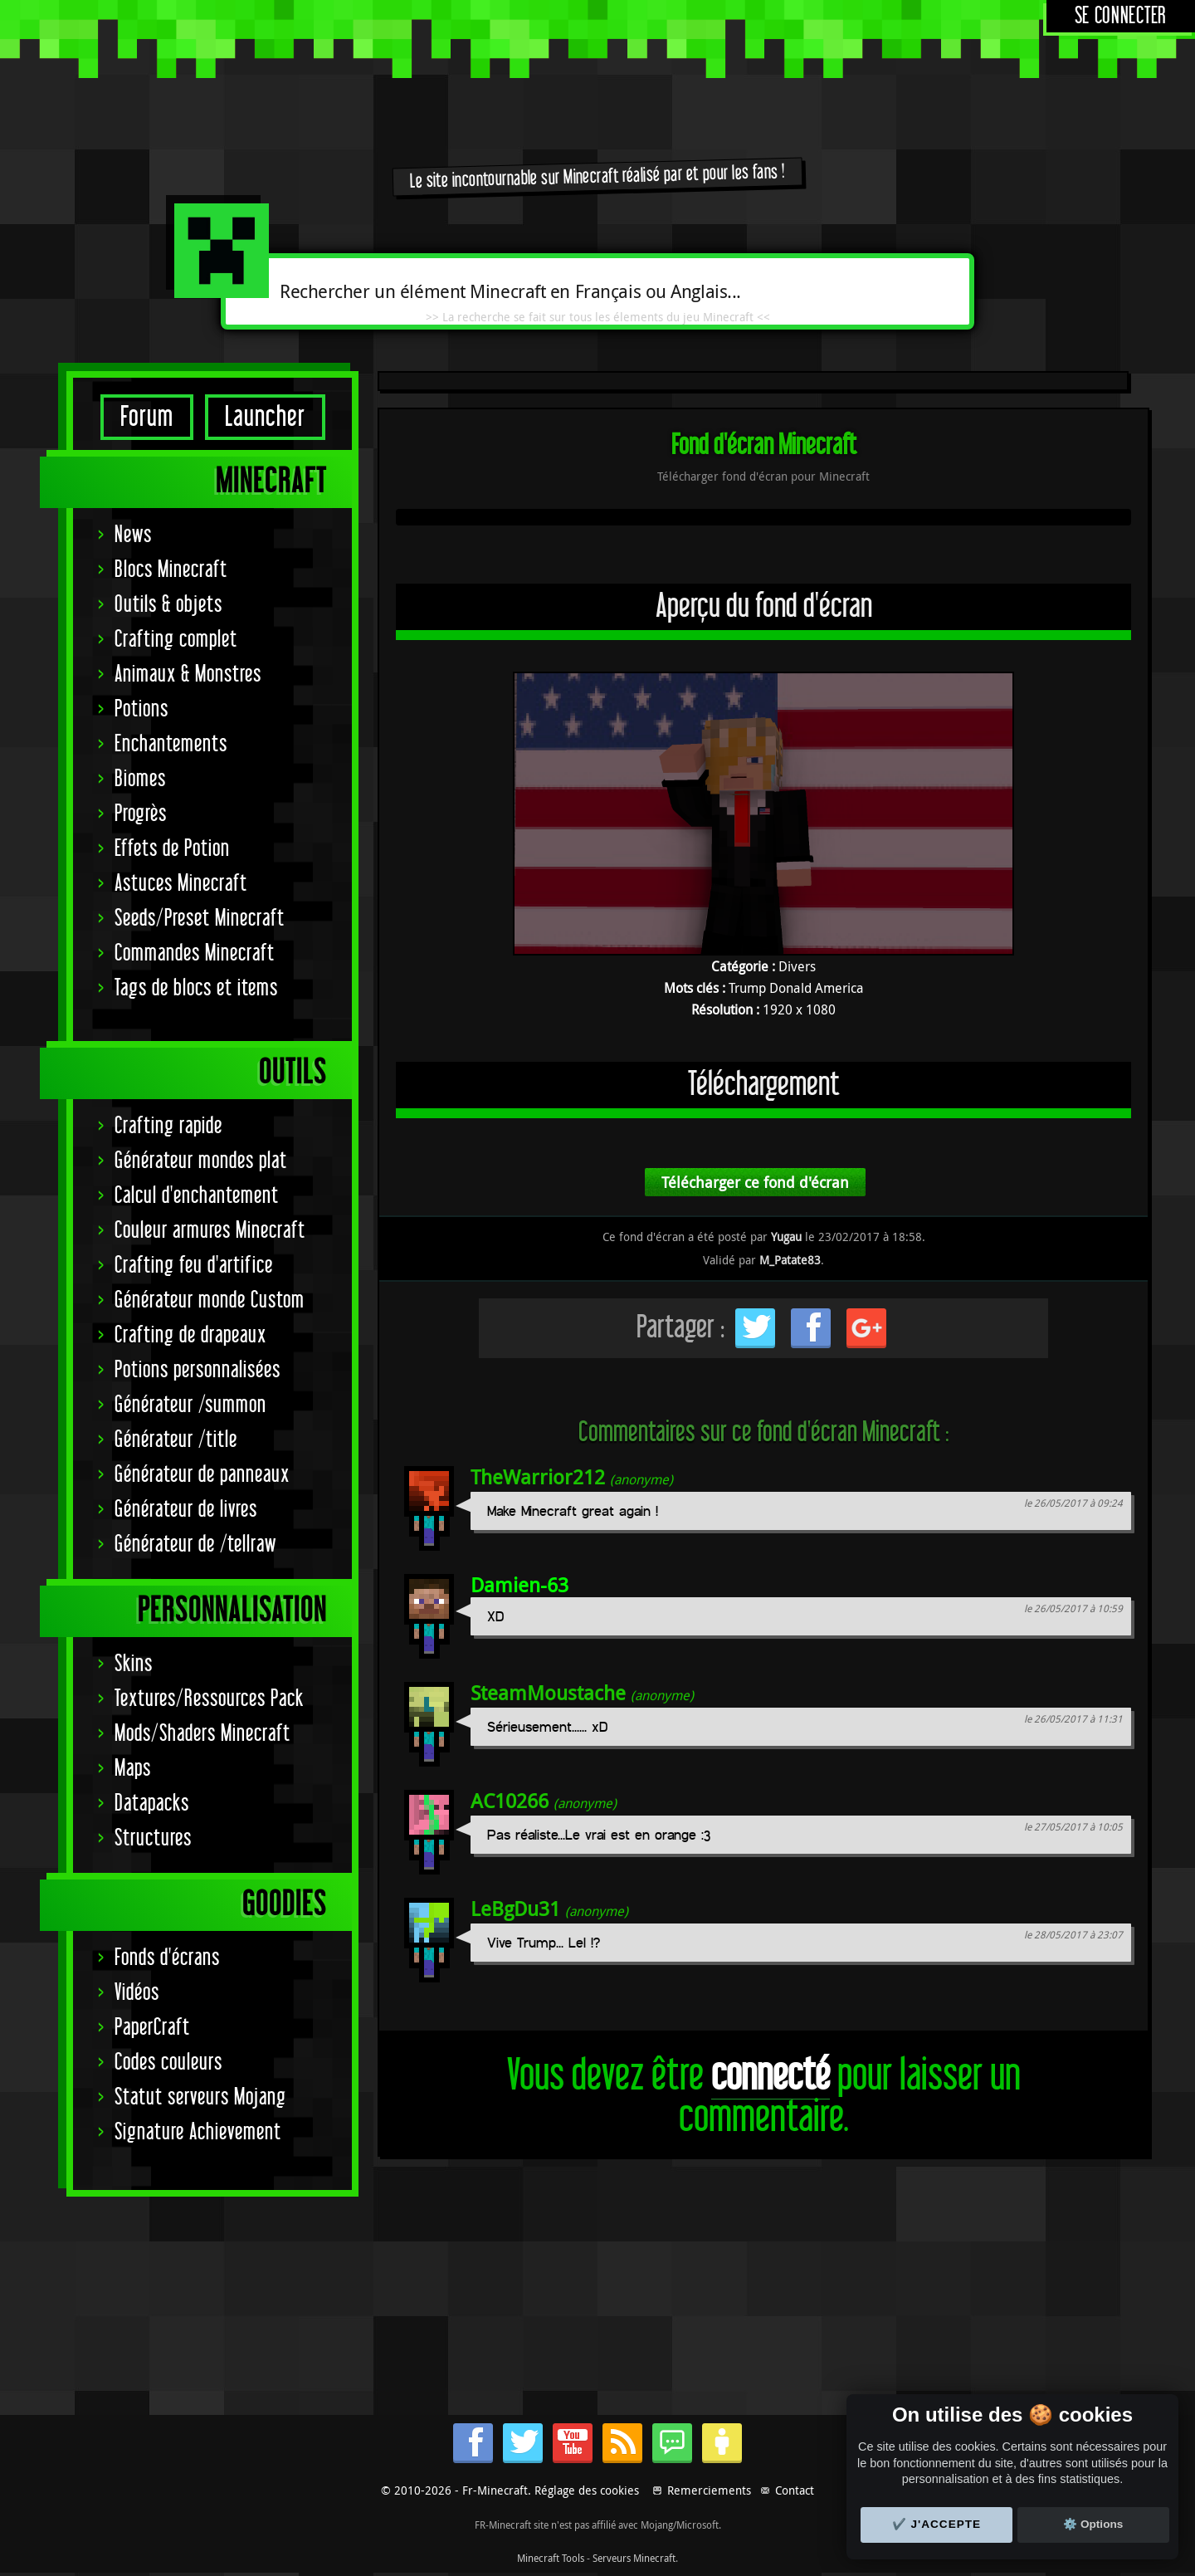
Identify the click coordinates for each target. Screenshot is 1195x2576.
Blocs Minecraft (171, 570)
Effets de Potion (172, 849)
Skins (134, 1664)
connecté (770, 2076)
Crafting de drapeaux (190, 1335)
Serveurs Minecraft (634, 2557)
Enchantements (171, 744)
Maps (133, 1769)
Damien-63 (519, 1585)
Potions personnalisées (197, 1370)
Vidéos (137, 1993)
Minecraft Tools (550, 2557)
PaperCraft (152, 2028)
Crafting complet (176, 640)
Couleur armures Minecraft (210, 1231)
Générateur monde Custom (210, 1300)
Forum (146, 417)
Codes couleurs (168, 2063)
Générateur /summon (190, 1405)
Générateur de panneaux (202, 1475)
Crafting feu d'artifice (194, 1266)
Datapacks (152, 1803)
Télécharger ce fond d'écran (755, 1182)
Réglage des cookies (586, 2490)
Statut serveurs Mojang (200, 2097)
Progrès (141, 814)
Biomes (140, 779)
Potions (141, 709)
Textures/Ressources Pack (209, 1699)
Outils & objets (168, 605)
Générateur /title (176, 1440)
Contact (794, 2490)
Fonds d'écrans (167, 1958)
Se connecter (1121, 16)
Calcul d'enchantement (197, 1196)
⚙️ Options (1093, 2524)
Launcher (265, 417)
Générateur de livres (186, 1510)
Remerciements (709, 2490)
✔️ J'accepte (937, 2524)
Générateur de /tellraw (195, 1544)
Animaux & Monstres (188, 674)
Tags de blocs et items (196, 988)
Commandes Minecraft (195, 953)
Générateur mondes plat (201, 1161)
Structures (153, 1838)
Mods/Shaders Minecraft (202, 1734)
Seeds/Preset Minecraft (200, 919)
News (133, 535)
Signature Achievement (198, 2132)
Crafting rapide (168, 1126)
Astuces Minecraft (181, 884)
